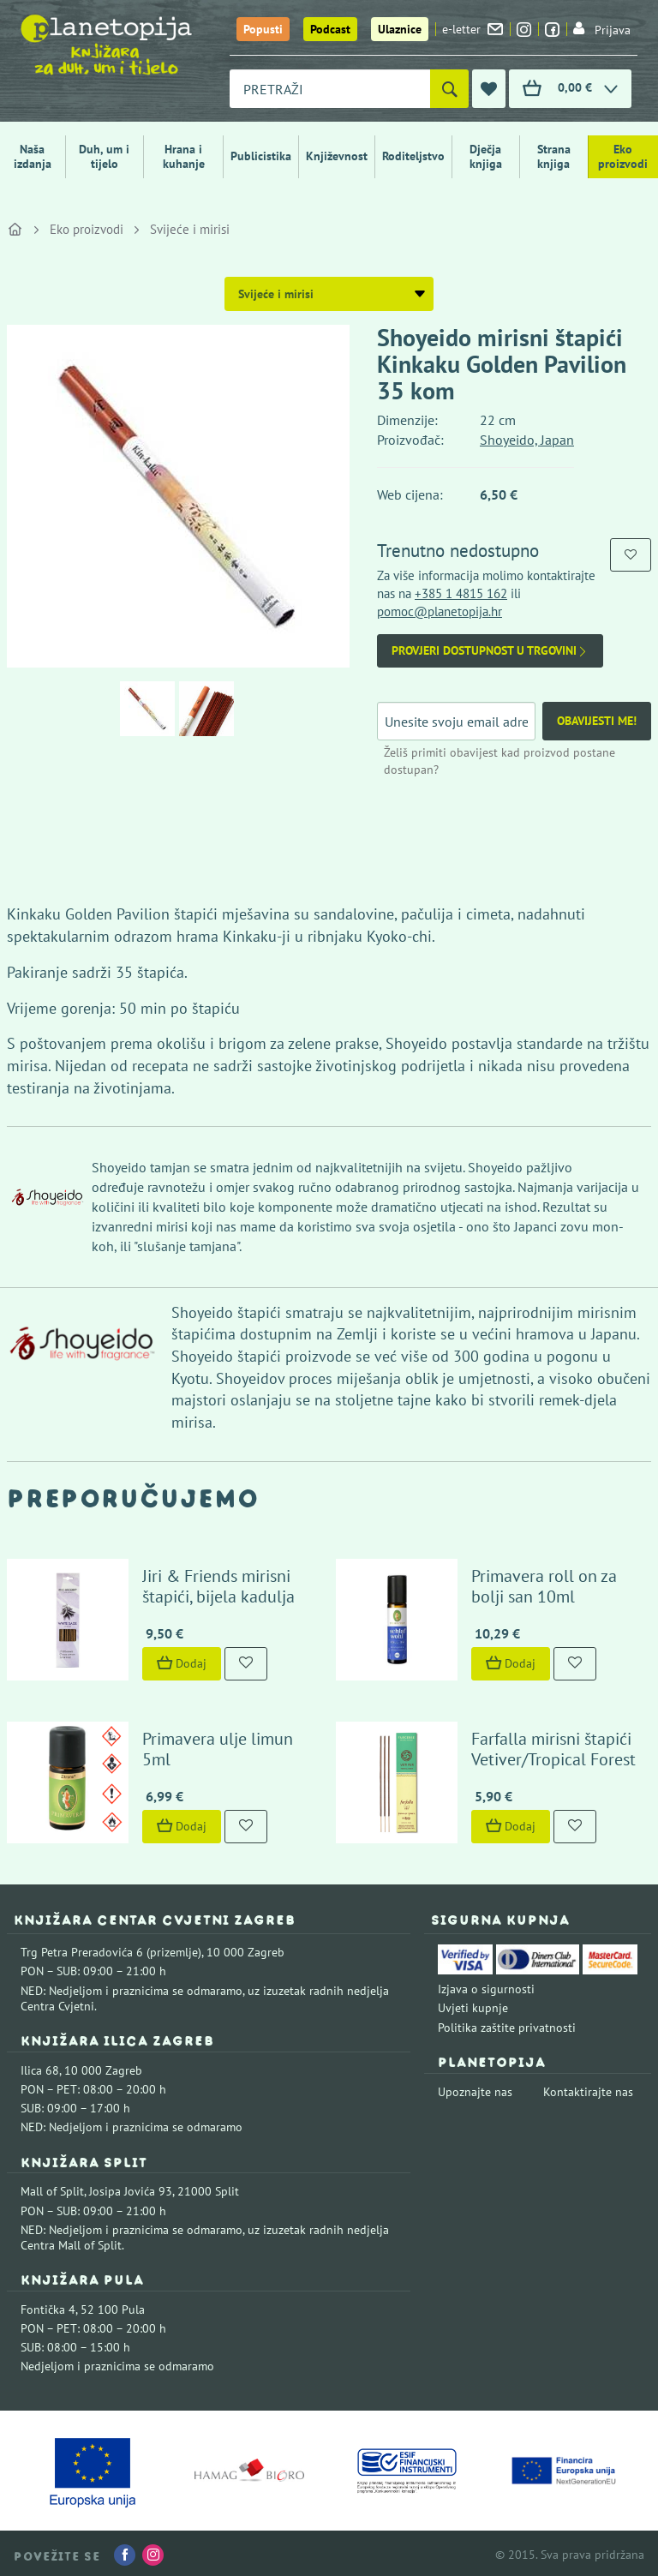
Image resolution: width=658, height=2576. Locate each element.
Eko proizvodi (623, 156)
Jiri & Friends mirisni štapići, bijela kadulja (217, 1584)
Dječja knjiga (486, 156)
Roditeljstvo (413, 156)
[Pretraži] (449, 88)
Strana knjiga (554, 156)
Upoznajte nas (475, 2088)
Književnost (337, 156)
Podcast (330, 29)
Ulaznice (400, 29)
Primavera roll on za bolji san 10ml (542, 1584)
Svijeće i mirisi (190, 229)
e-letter (472, 29)
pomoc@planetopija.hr (439, 611)
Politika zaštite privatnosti (507, 2024)
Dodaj (180, 1661)
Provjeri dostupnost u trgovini (490, 651)
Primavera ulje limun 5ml (216, 1745)
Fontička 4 (48, 2306)
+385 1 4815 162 (461, 593)
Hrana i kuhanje (184, 156)
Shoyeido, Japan (527, 439)
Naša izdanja (32, 156)
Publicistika (260, 156)
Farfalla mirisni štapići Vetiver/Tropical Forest (552, 1745)
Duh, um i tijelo (104, 156)
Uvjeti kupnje (473, 2005)
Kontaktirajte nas (588, 2088)
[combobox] (330, 88)
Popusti (263, 29)
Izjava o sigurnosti (486, 1985)
